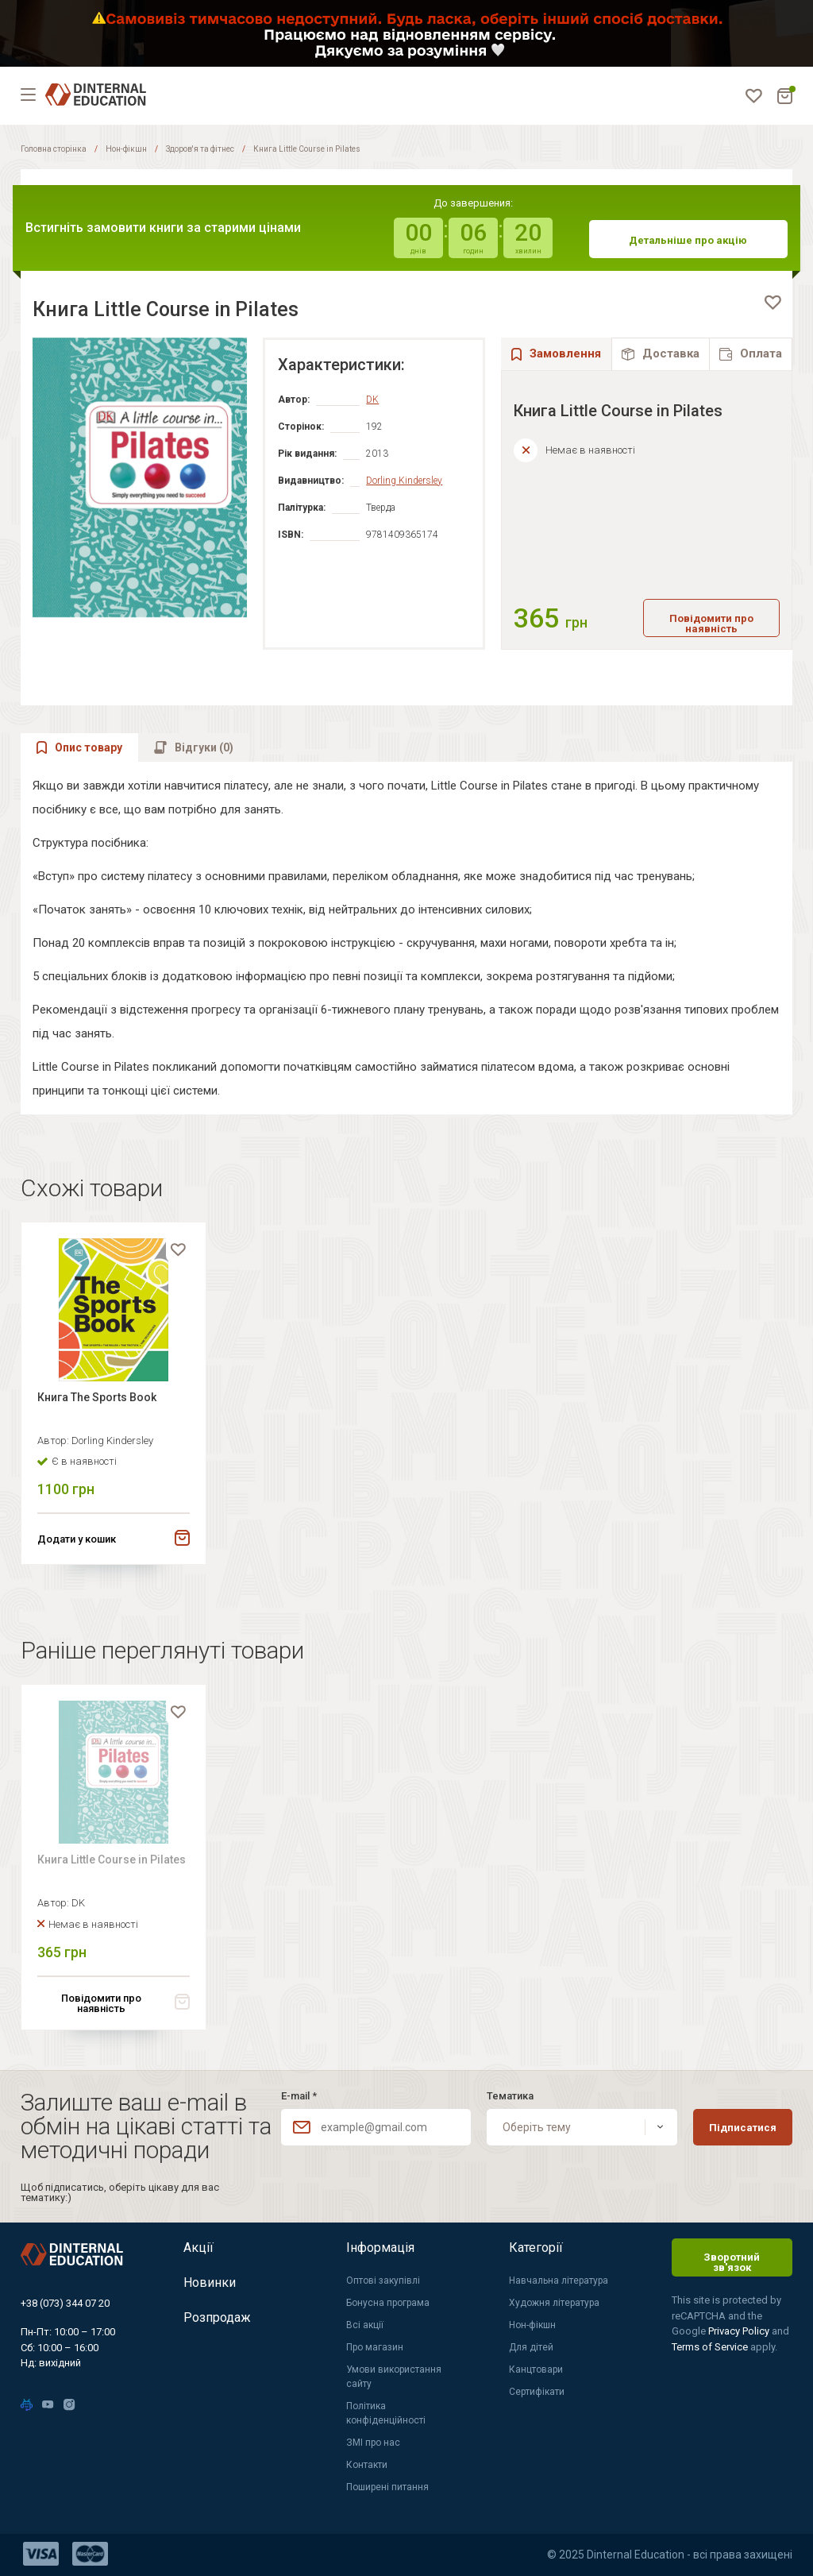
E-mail (299, 2096)
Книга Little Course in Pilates (111, 1859)
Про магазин (374, 2347)
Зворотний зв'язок (731, 2262)
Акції (198, 2247)
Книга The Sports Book (96, 1397)
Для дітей (531, 2347)
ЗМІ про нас (373, 2442)
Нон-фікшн (126, 149)
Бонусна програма (388, 2302)
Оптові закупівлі (383, 2280)
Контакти (366, 2464)
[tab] (660, 354)
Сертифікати (536, 2391)
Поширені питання (387, 2487)
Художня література (554, 2302)
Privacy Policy (740, 2331)
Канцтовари (536, 2369)
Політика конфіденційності (386, 2413)
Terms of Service (711, 2347)
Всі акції (364, 2325)
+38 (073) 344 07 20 (65, 2303)
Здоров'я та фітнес (200, 149)
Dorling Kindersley (404, 480)
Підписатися (742, 2128)
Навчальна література (558, 2280)
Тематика (510, 2096)
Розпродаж (217, 2317)
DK (372, 399)
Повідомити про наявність (711, 623)
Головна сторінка (54, 149)
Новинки (209, 2282)
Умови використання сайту (393, 2376)
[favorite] (772, 303)
